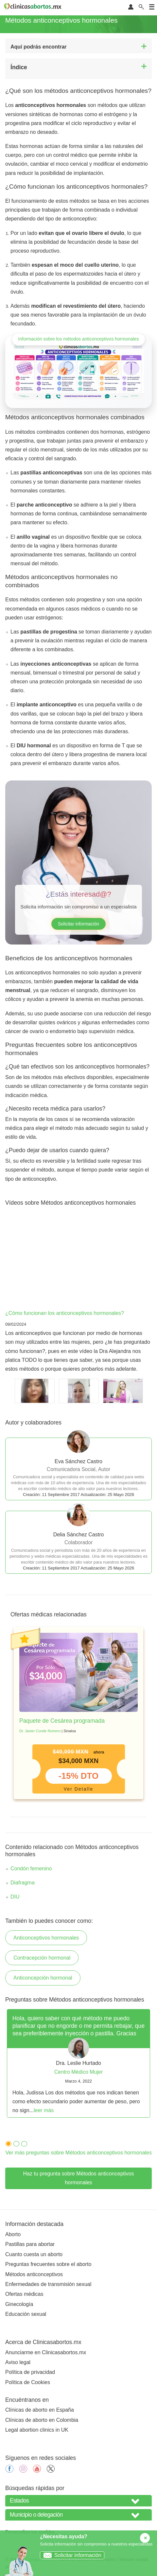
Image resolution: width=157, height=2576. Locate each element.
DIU (15, 1897)
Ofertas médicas (24, 2294)
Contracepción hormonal (41, 1958)
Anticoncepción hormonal (42, 1978)
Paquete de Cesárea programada (62, 1720)
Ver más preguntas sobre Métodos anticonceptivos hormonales (79, 2152)
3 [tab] (22, 2143)
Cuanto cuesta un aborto (33, 2254)
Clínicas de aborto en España (39, 2410)
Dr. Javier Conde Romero (40, 1731)
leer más (44, 2110)
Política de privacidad (30, 2372)
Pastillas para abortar (30, 2244)
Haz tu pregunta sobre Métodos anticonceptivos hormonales (78, 2178)
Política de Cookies (27, 2382)
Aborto (13, 2234)
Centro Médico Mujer (78, 2072)
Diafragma (22, 1882)
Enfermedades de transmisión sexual (48, 2284)
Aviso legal (17, 2362)
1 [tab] (7, 2143)
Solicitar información (78, 923)
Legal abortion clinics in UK (36, 2430)
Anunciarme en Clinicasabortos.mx (45, 2352)
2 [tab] (14, 2143)
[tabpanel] (78, 1713)
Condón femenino (31, 1868)
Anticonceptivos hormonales (46, 1938)
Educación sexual (25, 2314)
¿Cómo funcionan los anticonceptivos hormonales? (64, 1313)
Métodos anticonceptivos (34, 2274)
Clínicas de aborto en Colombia (41, 2420)
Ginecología (19, 2304)
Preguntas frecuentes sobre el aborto (48, 2264)
